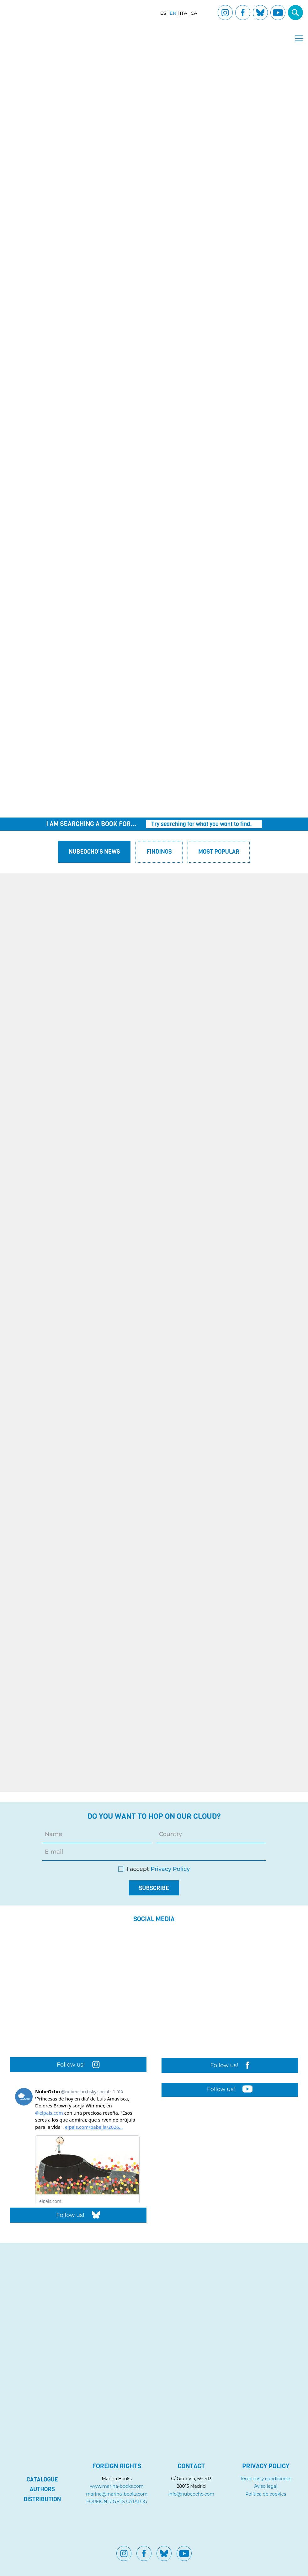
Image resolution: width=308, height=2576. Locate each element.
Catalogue (42, 2479)
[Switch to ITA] (183, 12)
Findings (159, 852)
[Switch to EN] (173, 12)
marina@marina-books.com (116, 2494)
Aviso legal (265, 2486)
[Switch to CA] (194, 12)
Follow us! (78, 2065)
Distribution (42, 2499)
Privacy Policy (170, 1869)
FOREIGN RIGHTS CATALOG (116, 2501)
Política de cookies (265, 2494)
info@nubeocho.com (191, 2494)
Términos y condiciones (265, 2478)
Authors (42, 2489)
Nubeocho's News (94, 852)
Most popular (218, 852)
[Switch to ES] (163, 12)
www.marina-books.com (117, 2486)
